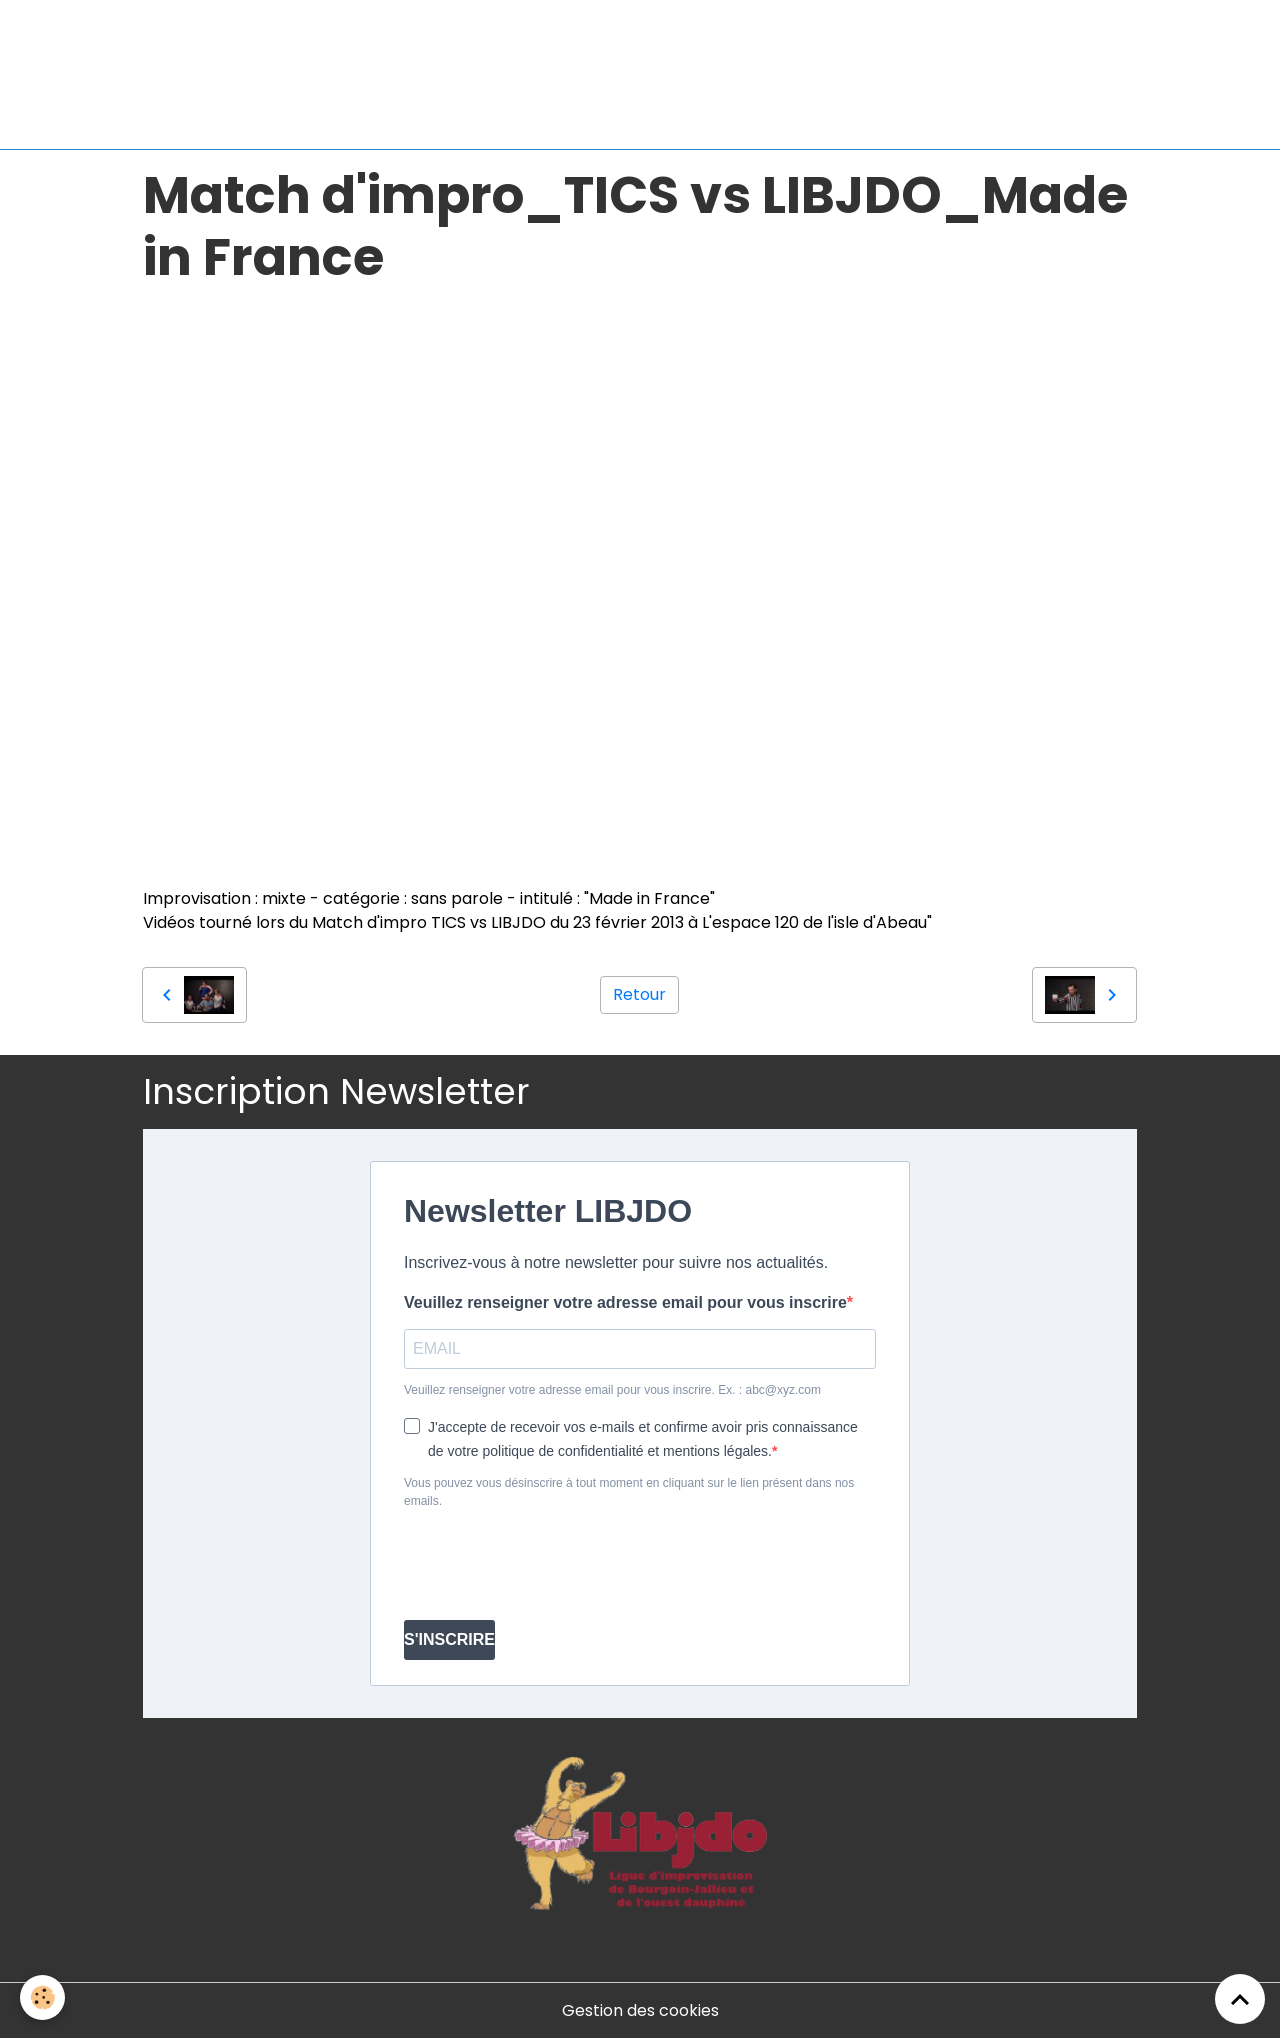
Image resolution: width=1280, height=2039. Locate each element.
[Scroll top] (1240, 1999)
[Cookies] (42, 1997)
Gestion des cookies (640, 2010)
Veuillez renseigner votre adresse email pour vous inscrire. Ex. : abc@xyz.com (612, 1390)
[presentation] (556, 1565)
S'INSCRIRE (449, 1639)
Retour (639, 994)
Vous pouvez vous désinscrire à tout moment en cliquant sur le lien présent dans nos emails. (629, 1492)
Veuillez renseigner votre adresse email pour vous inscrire (625, 1302)
